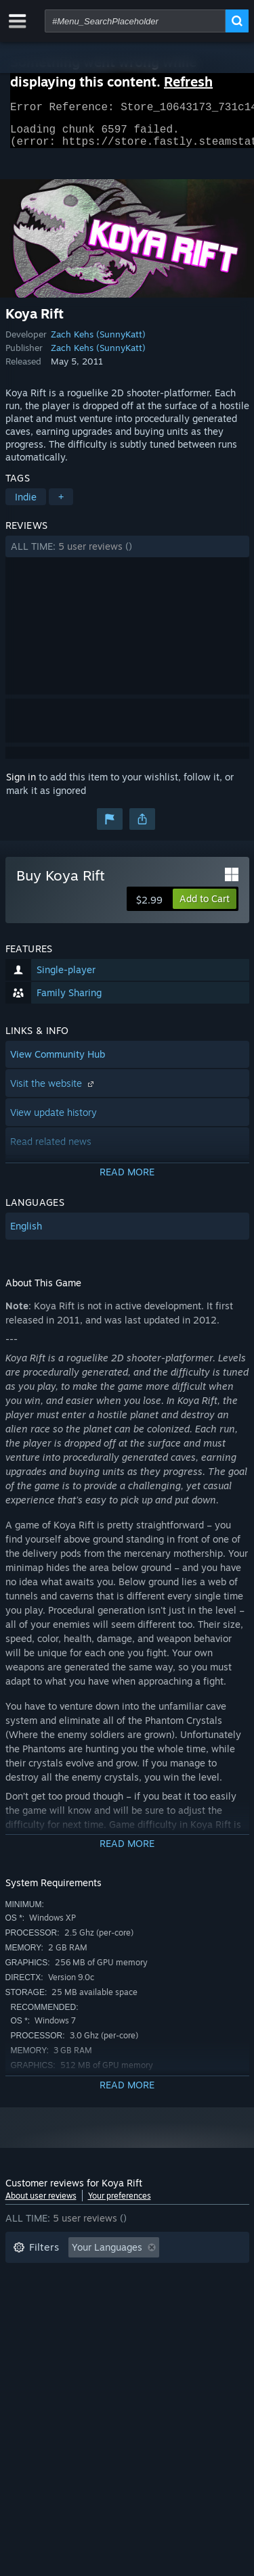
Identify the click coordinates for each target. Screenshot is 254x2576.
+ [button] (61, 505)
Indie (26, 505)
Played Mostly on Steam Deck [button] (147, 2296)
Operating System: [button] (55, 2316)
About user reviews (41, 2204)
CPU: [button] (132, 2316)
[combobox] (135, 20)
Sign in (21, 785)
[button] (127, 554)
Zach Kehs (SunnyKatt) (98, 342)
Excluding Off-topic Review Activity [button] (91, 2276)
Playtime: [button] (34, 2296)
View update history (53, 1120)
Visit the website (53, 1091)
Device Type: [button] (42, 2337)
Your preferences (119, 2204)
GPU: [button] (180, 2316)
